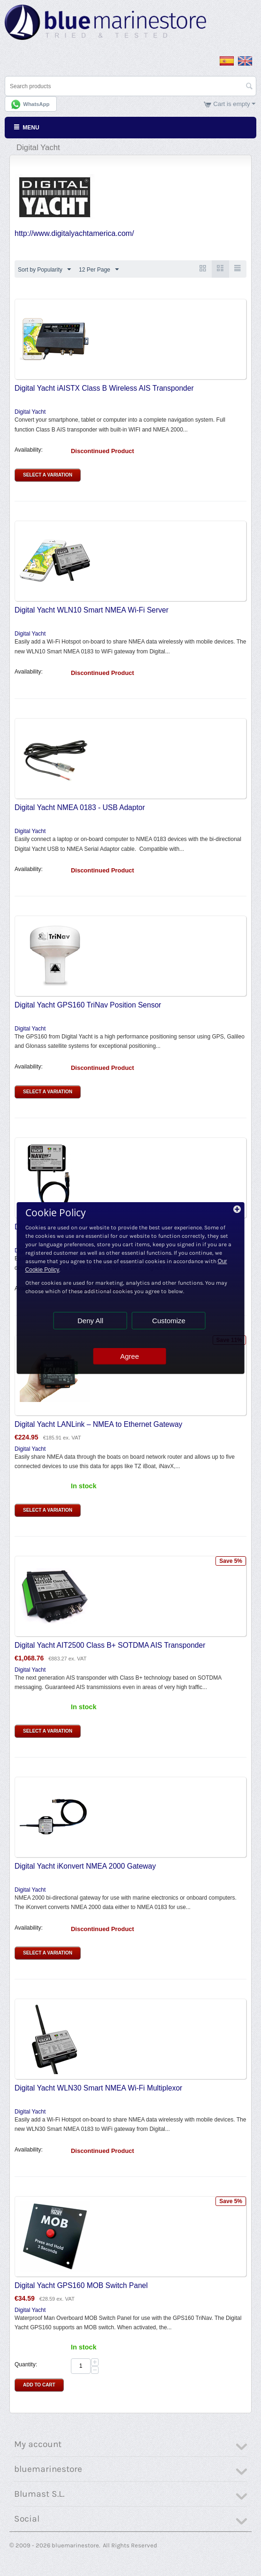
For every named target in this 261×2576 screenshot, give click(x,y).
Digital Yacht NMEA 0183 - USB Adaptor (80, 807)
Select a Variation (47, 474)
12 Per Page (99, 269)
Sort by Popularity (44, 269)
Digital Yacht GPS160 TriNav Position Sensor (88, 1005)
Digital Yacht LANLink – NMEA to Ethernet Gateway (98, 1424)
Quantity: (26, 2364)
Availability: (29, 450)
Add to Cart (39, 2384)
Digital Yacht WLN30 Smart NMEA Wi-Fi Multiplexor (98, 2088)
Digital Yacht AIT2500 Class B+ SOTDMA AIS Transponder (110, 1645)
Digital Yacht (30, 412)
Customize (168, 1321)
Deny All (90, 1321)
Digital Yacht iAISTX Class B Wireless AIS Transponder (104, 388)
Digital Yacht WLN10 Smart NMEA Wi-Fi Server (92, 610)
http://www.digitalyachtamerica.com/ (74, 233)
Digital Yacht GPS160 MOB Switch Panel (81, 2285)
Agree (129, 1356)
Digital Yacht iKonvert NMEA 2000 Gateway (85, 1866)
